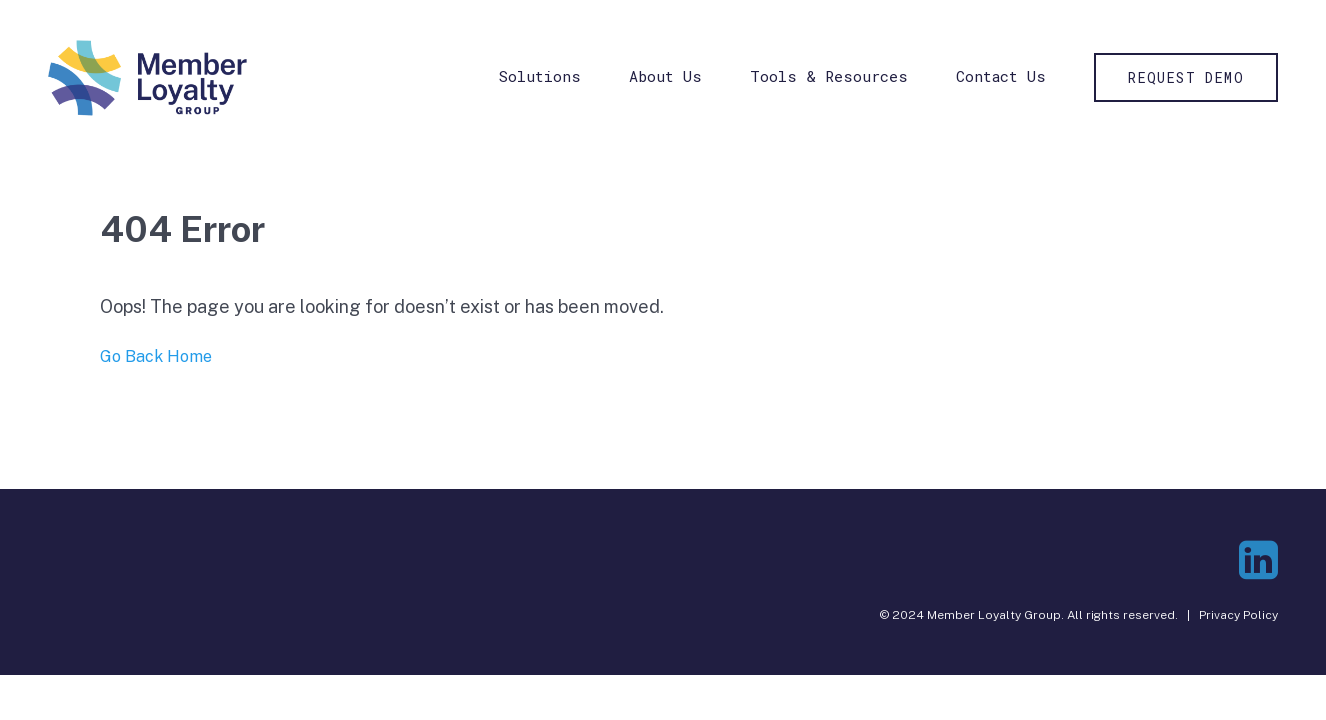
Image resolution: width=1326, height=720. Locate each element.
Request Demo (1186, 77)
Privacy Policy (1238, 615)
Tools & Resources (829, 76)
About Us (665, 76)
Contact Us (1001, 76)
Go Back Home (156, 356)
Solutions (540, 76)
